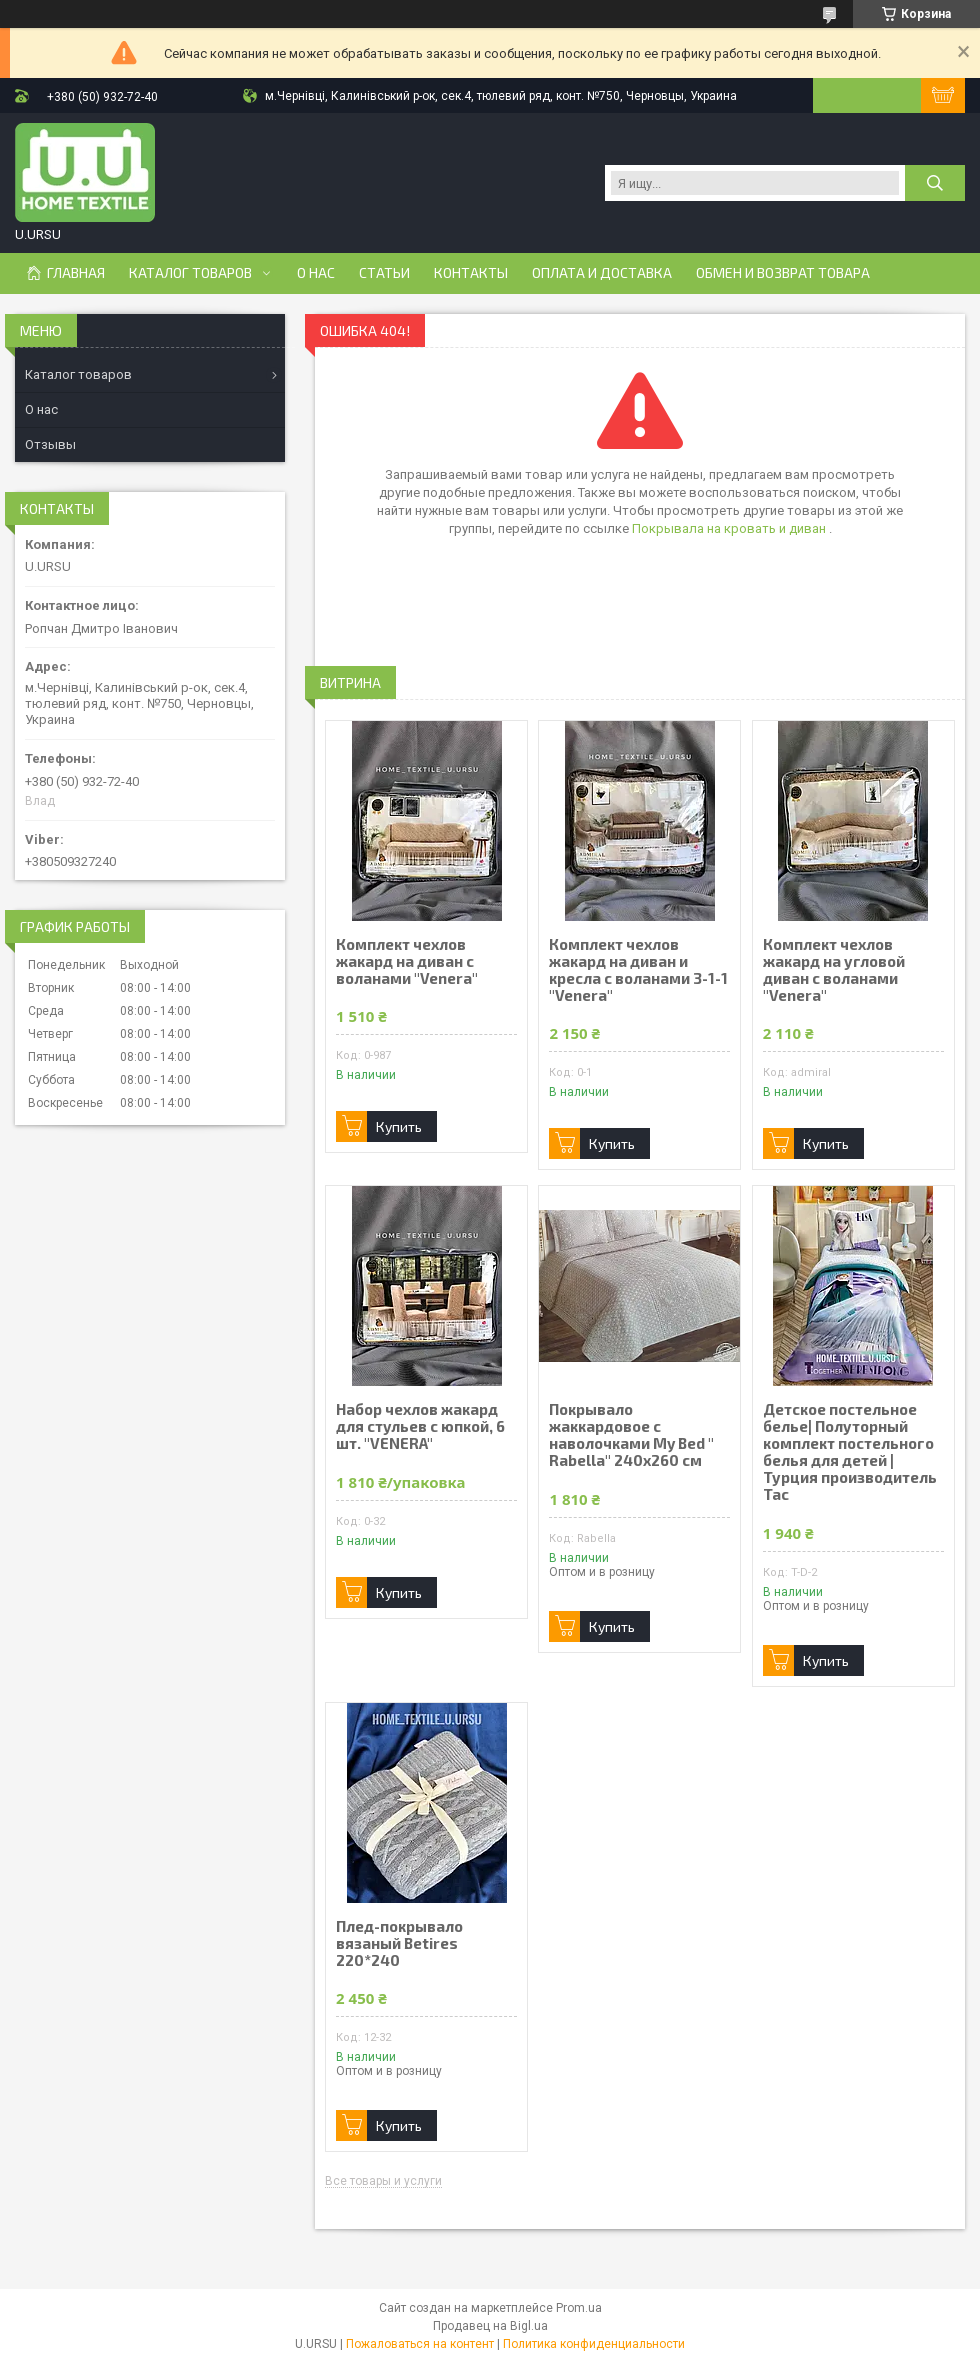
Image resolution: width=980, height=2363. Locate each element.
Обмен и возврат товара (783, 273)
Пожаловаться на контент (420, 2344)
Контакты (471, 273)
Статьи (384, 273)
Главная (76, 273)
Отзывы (50, 444)
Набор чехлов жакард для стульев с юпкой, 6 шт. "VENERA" (420, 1426)
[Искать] (935, 183)
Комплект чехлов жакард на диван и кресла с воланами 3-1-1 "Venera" (638, 970)
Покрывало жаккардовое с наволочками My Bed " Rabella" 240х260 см (631, 1435)
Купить (399, 1126)
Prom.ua (579, 2308)
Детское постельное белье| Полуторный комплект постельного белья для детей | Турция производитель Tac (850, 1452)
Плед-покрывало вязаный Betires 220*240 (399, 1943)
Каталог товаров (190, 273)
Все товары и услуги (383, 2181)
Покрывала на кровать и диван (730, 528)
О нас (316, 273)
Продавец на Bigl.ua (490, 2326)
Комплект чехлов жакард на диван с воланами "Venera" (407, 961)
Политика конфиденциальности (594, 2344)
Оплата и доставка (602, 273)
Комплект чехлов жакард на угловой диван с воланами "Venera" (834, 970)
